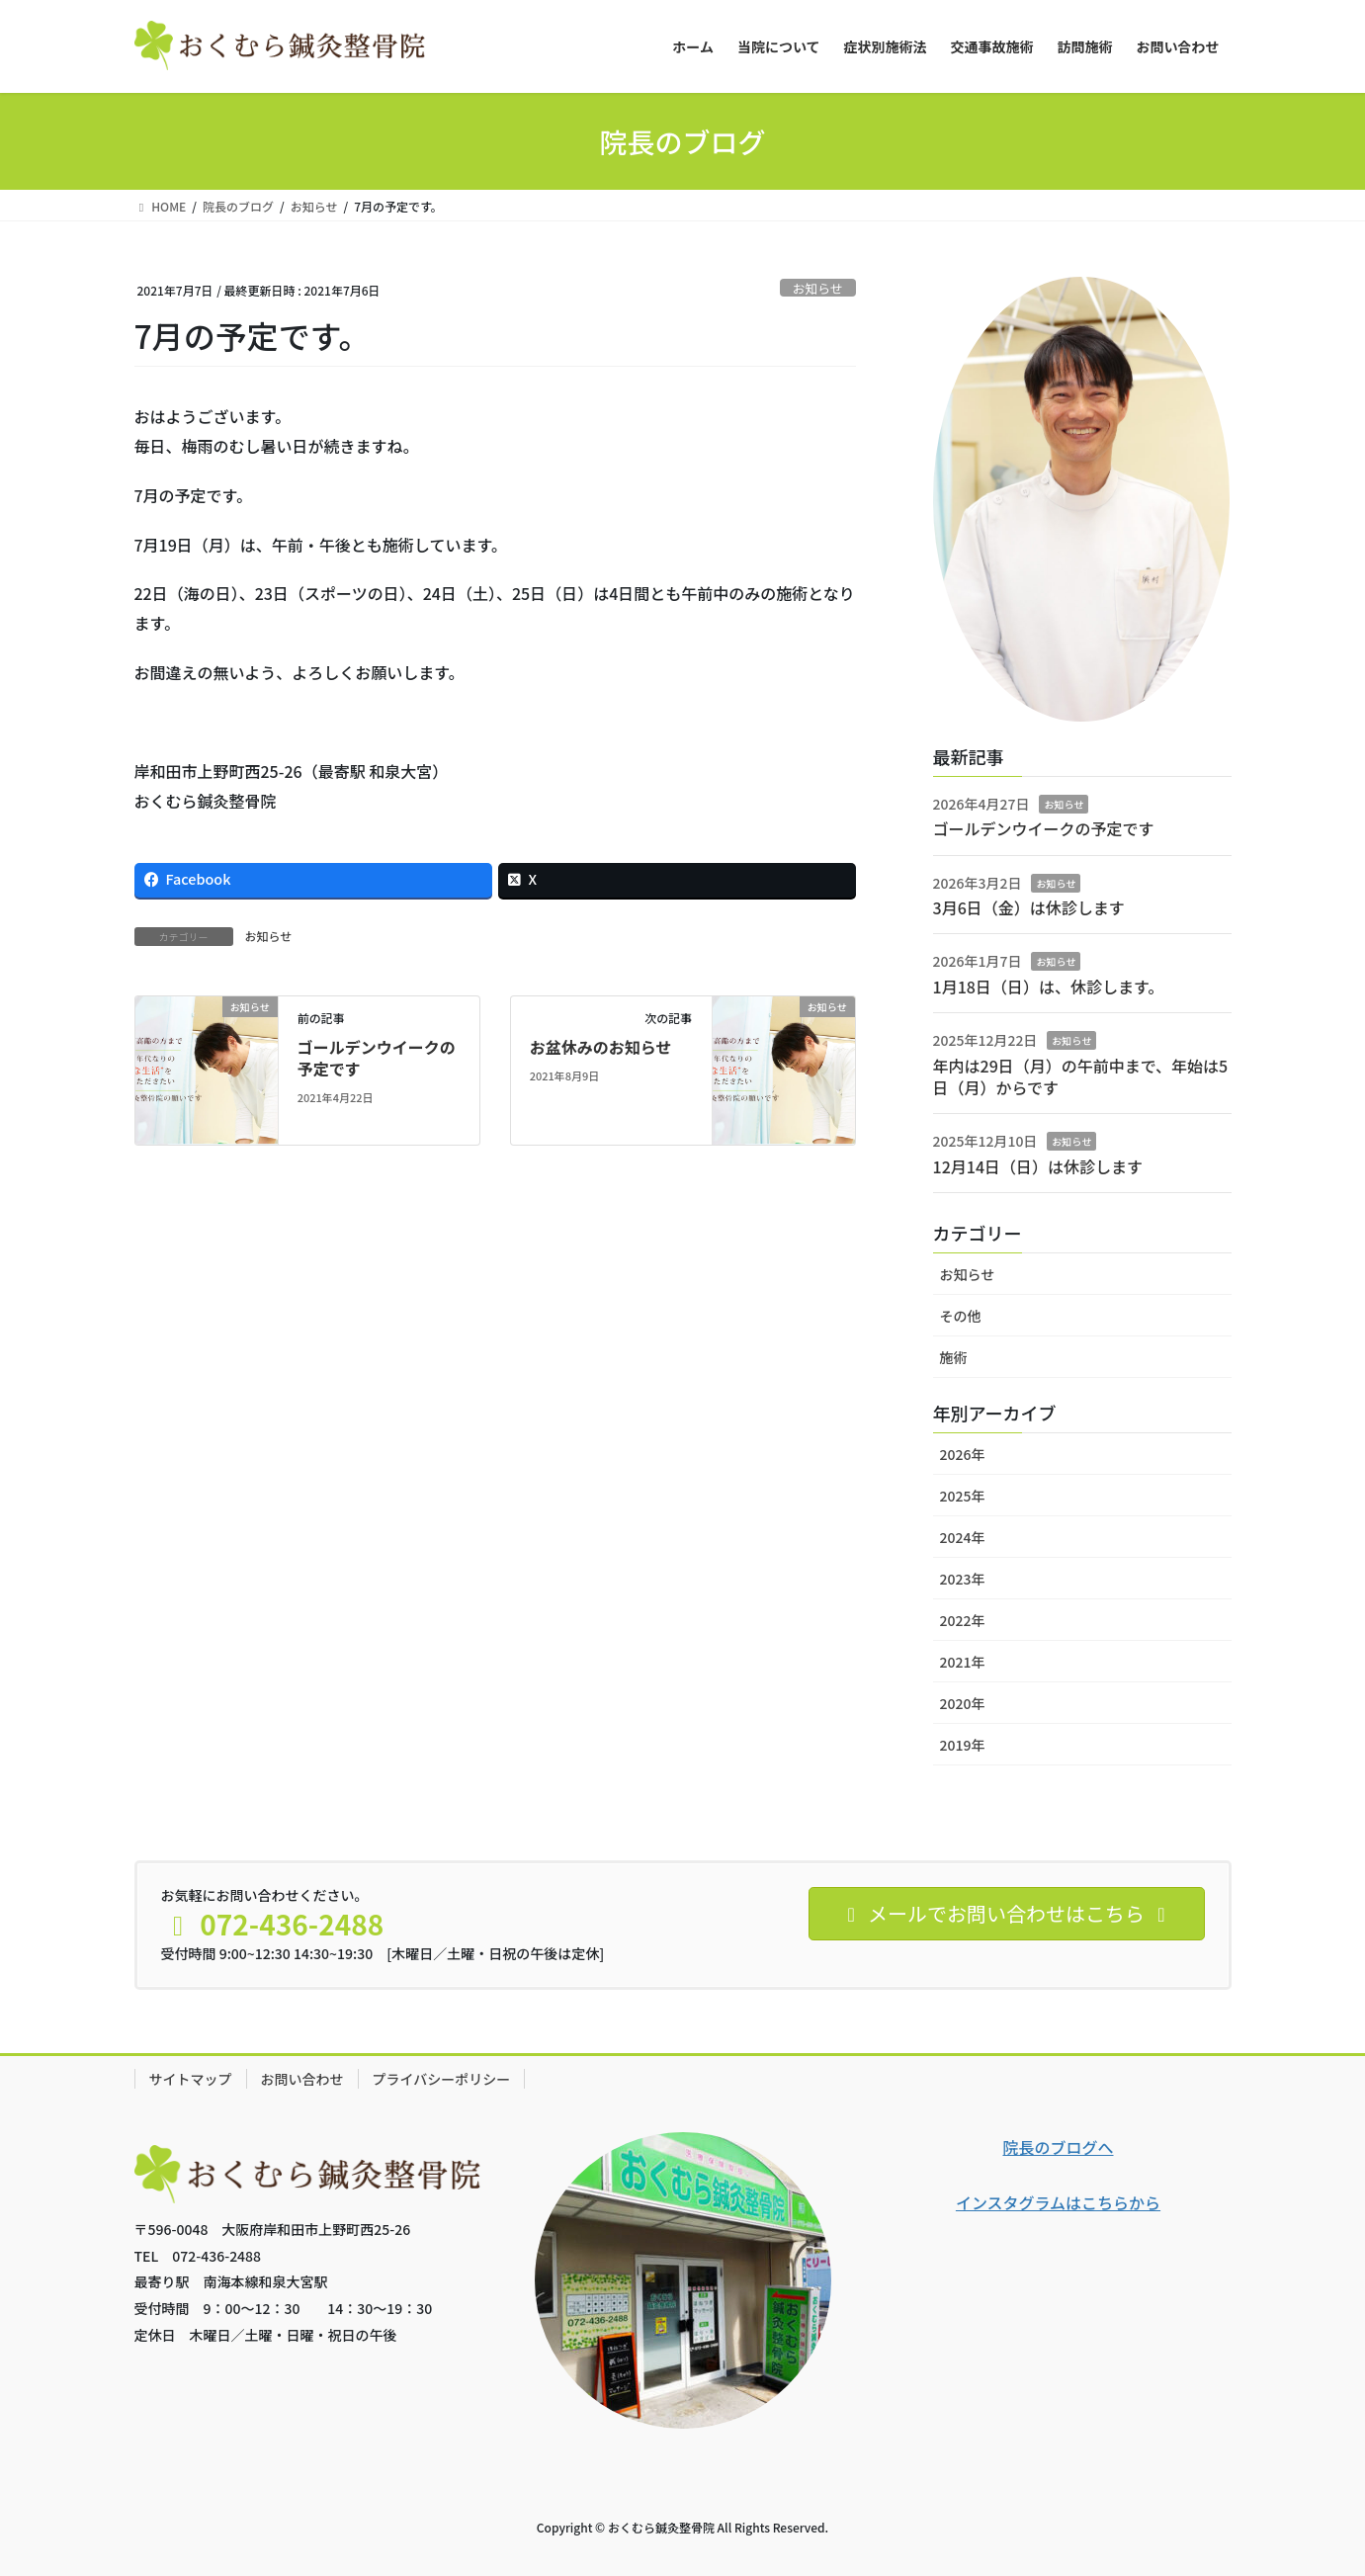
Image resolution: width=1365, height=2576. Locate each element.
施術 (954, 1357)
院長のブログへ (1057, 2147)
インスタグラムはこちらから (1058, 2202)
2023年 (962, 1579)
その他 (960, 1316)
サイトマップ (190, 2079)
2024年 (962, 1537)
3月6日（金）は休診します (1029, 907)
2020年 (962, 1703)
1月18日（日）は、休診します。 (1048, 986)
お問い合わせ (302, 2079)
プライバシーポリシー (442, 2079)
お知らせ (818, 288)
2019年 (962, 1745)
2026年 (962, 1454)
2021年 (962, 1662)
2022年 (962, 1620)
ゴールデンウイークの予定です (377, 1057)
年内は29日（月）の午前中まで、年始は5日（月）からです (1081, 1076)
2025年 (962, 1495)
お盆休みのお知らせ (601, 1047)
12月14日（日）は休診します (1038, 1166)
